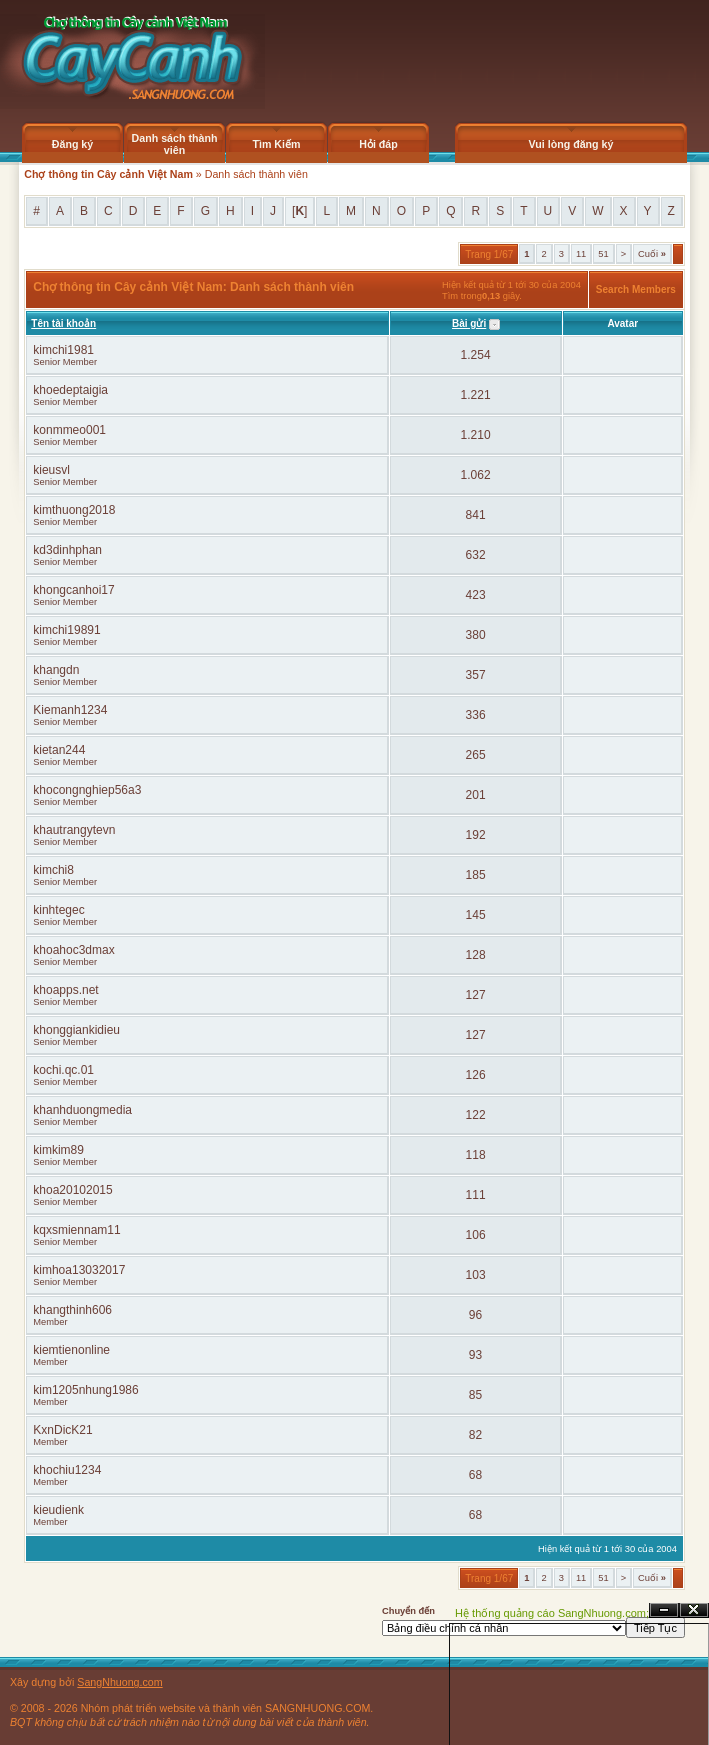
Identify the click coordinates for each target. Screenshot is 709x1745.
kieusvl (51, 470)
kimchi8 (53, 870)
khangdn (56, 670)
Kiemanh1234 (70, 710)
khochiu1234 (67, 1470)
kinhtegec (58, 910)
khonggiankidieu (76, 1030)
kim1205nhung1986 (85, 1390)
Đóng (694, 1610)
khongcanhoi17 (73, 590)
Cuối (652, 254)
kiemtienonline (71, 1350)
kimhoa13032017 (79, 1270)
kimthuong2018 (74, 510)
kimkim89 (58, 1150)
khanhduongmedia (82, 1110)
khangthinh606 (72, 1310)
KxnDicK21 (62, 1430)
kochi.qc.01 (63, 1070)
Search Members (636, 289)
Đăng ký (72, 144)
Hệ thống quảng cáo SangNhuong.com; (552, 1613)
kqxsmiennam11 (76, 1230)
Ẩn (664, 1610)
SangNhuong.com (119, 1682)
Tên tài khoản (63, 323)
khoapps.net (65, 990)
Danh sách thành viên (175, 144)
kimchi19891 (66, 630)
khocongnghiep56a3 (87, 790)
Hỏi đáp (378, 144)
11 (581, 254)
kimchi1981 (63, 350)
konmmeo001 (69, 430)
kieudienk (58, 1510)
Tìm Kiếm (276, 144)
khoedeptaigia (70, 390)
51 (603, 254)
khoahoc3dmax (73, 950)
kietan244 (59, 750)
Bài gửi (469, 323)
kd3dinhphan (67, 550)
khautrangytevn (74, 830)
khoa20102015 (72, 1190)
